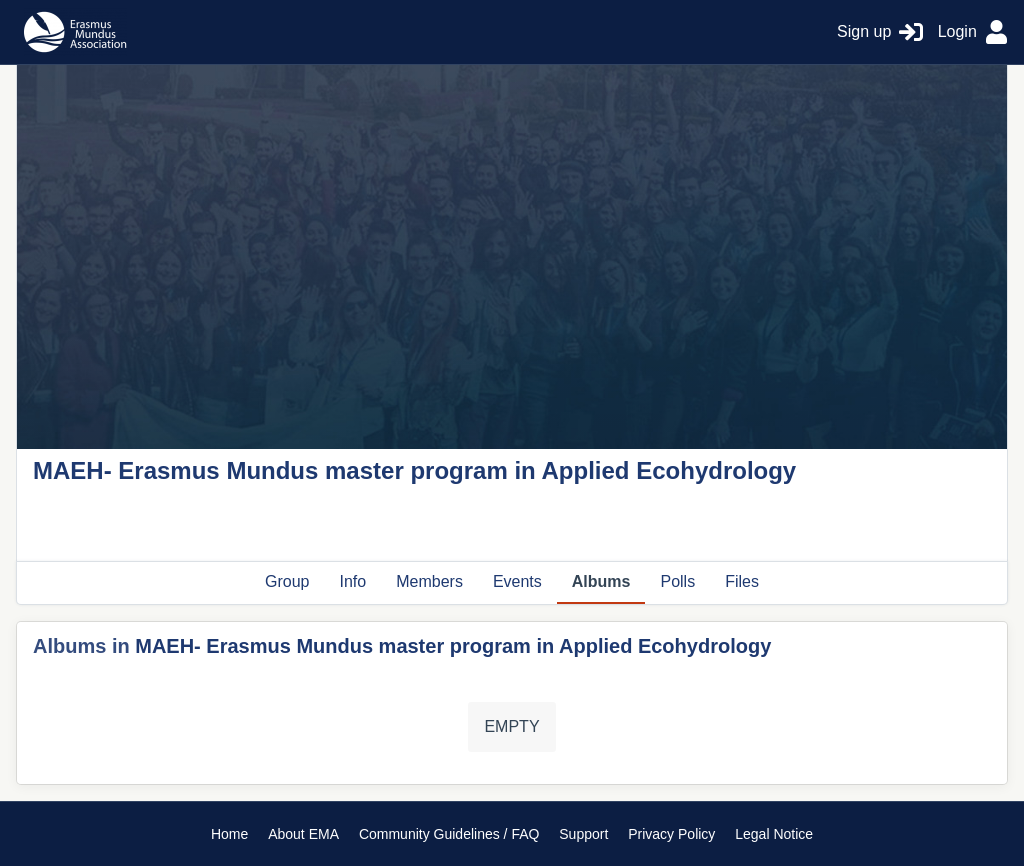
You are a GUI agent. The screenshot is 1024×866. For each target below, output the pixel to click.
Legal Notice (774, 834)
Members (429, 581)
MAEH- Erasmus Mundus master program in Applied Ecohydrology (453, 646)
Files (742, 581)
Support (583, 834)
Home (229, 834)
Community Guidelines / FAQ (449, 834)
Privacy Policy (671, 834)
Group (287, 581)
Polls (677, 581)
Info (353, 581)
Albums (601, 581)
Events (517, 581)
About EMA (303, 834)
